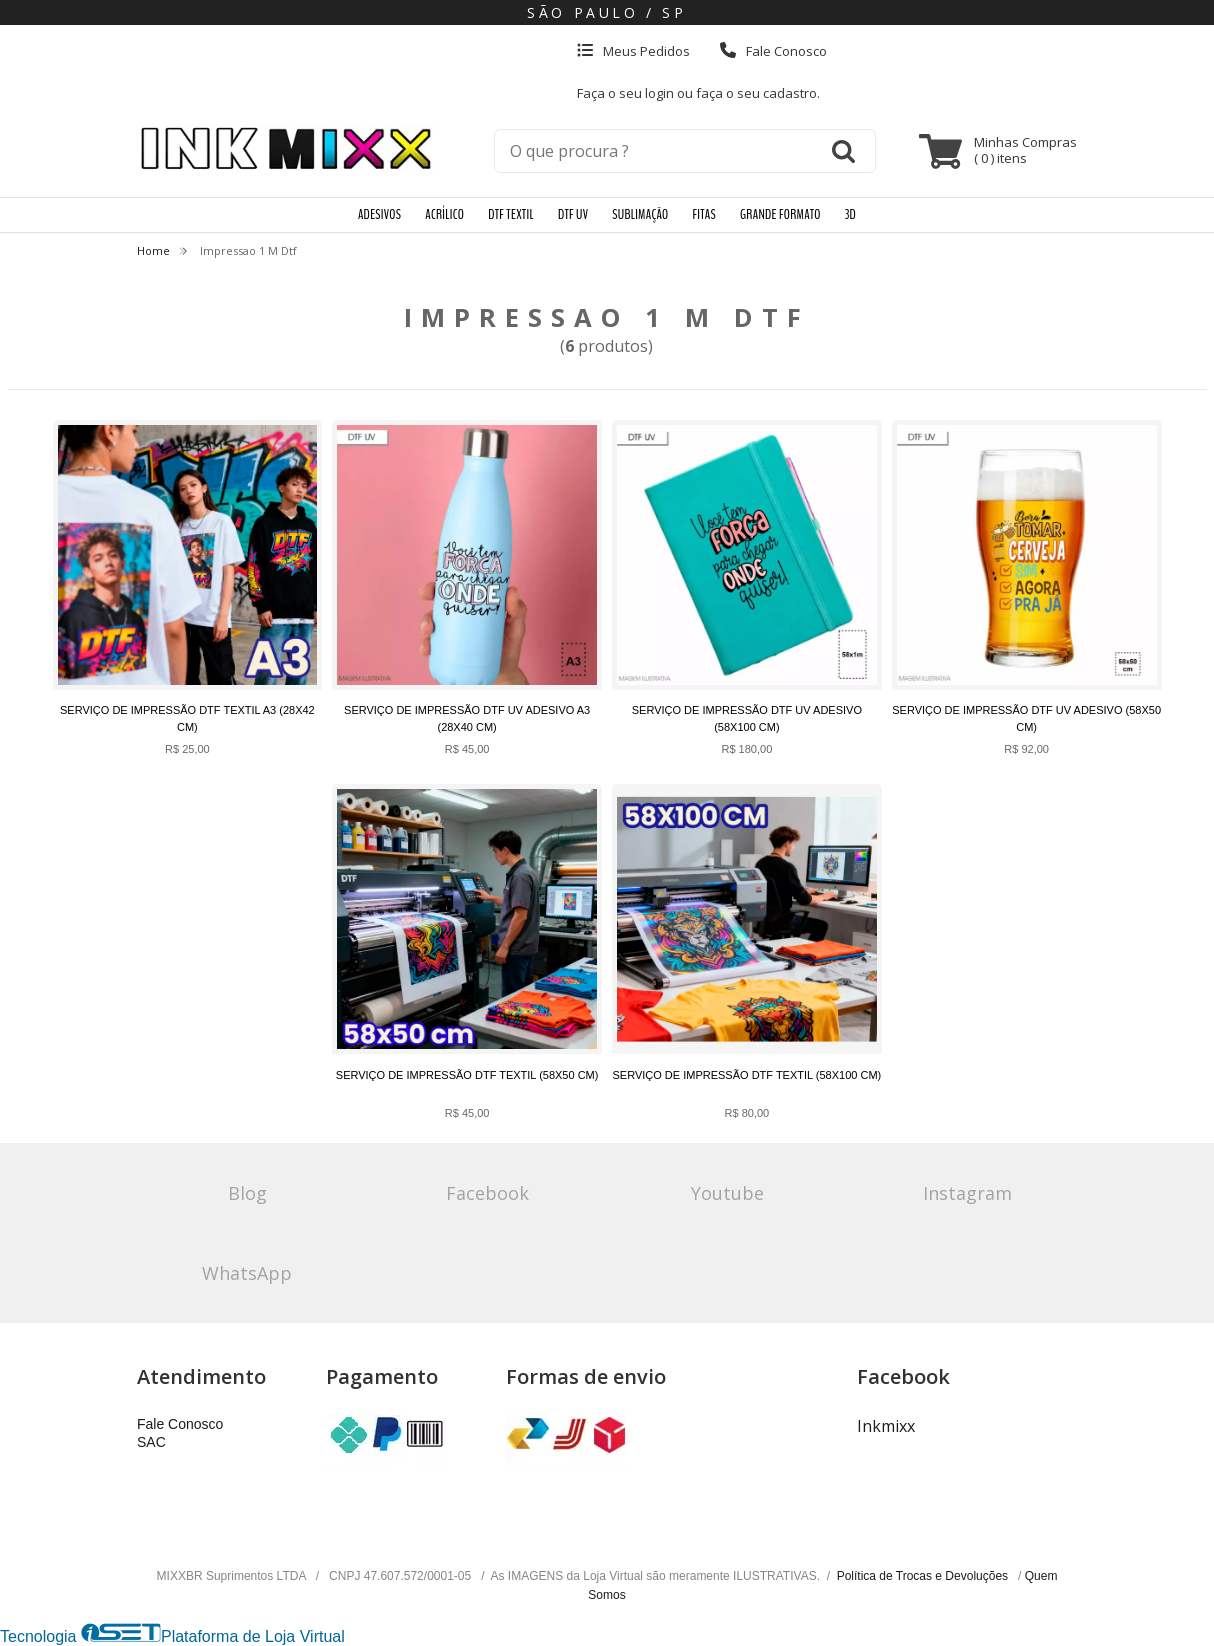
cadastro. (791, 93)
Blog (247, 1193)
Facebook (487, 1193)
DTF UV (573, 214)
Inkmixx (886, 1426)
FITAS (704, 214)
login (661, 93)
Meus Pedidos (633, 51)
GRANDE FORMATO (780, 214)
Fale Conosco (773, 51)
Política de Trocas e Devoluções (924, 1576)
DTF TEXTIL (511, 214)
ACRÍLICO (444, 214)
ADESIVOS (379, 214)
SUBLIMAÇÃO (640, 214)
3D (850, 214)
